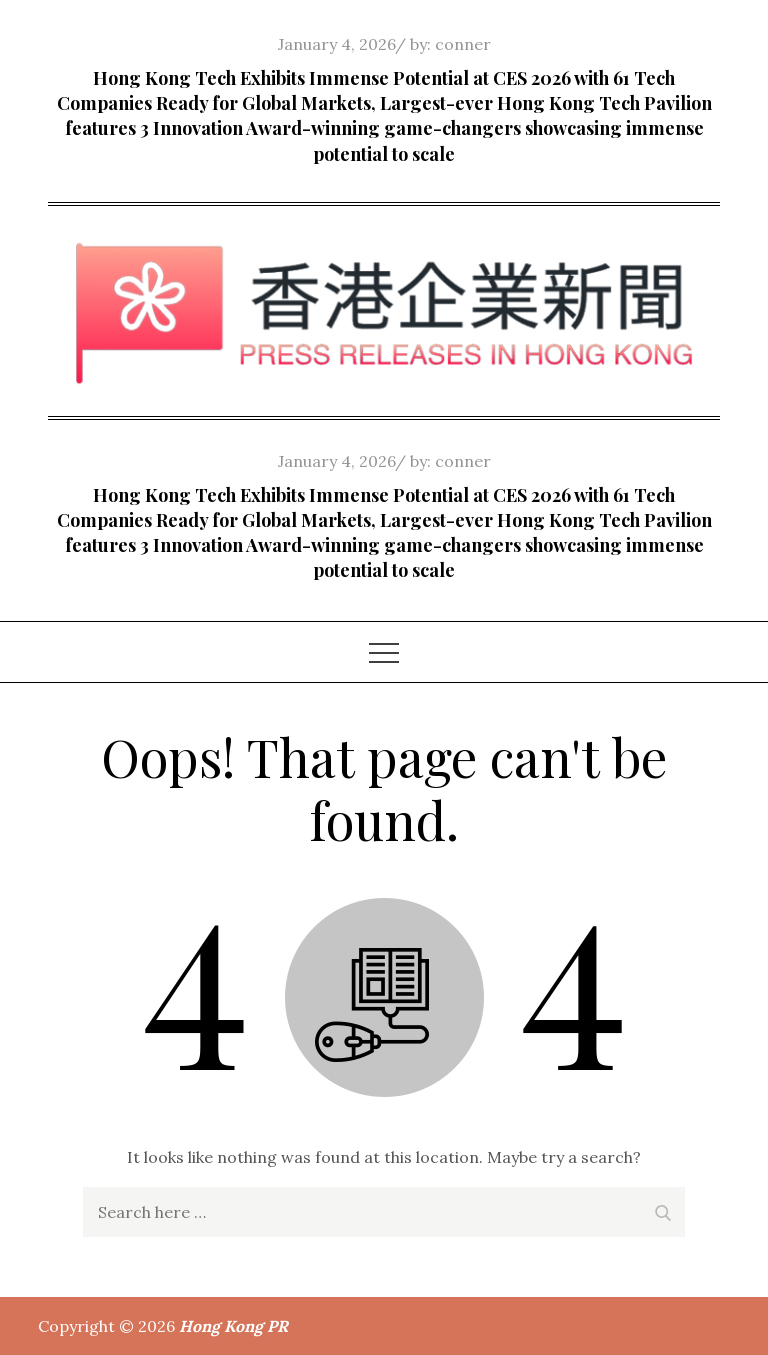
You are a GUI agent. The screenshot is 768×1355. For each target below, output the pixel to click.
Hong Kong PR (233, 1326)
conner (463, 44)
